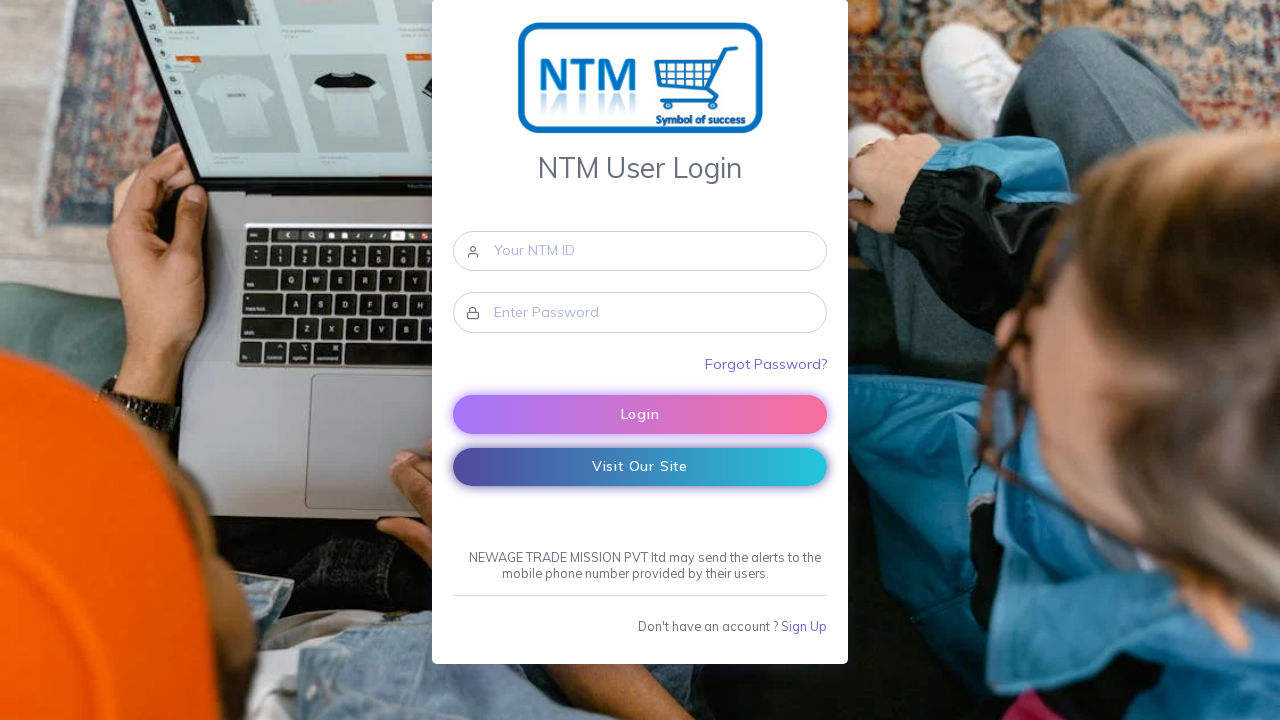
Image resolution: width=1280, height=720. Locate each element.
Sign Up (804, 626)
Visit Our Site (640, 466)
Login (640, 414)
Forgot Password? (766, 364)
